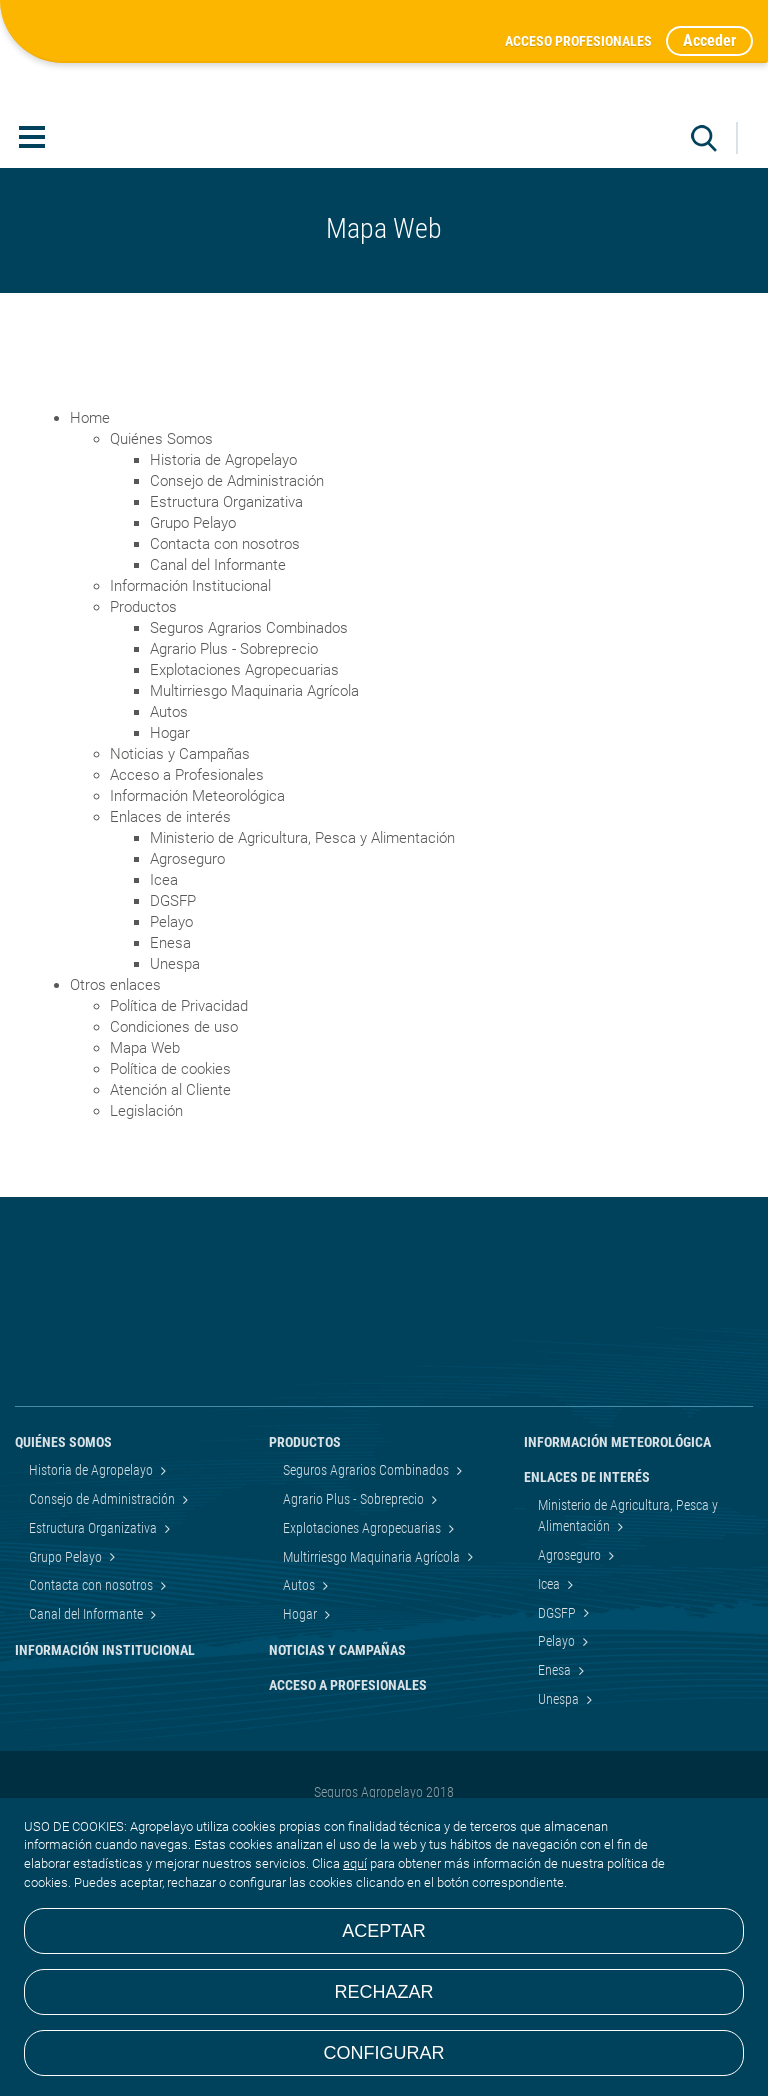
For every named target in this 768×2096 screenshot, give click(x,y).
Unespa (175, 1109)
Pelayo (171, 1067)
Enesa (170, 1088)
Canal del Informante (218, 710)
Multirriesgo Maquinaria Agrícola (254, 836)
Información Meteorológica (197, 941)
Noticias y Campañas (180, 899)
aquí (355, 1863)
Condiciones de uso (174, 1172)
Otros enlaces (115, 1130)
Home (90, 563)
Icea (164, 1025)
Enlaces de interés (170, 962)
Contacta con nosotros (225, 689)
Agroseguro (187, 1004)
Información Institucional (190, 731)
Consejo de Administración (237, 626)
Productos (143, 752)
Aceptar (384, 1931)
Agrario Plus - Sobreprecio (234, 794)
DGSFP (173, 1046)
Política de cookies (170, 1214)
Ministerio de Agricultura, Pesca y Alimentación (302, 983)
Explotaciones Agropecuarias (244, 815)
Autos (169, 857)
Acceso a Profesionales (187, 920)
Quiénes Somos (161, 584)
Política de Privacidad (179, 1151)
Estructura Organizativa (226, 647)
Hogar (170, 878)
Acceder (709, 40)
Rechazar (383, 1992)
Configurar (384, 2053)
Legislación (146, 1256)
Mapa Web (145, 1193)
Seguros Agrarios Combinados (249, 773)
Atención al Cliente (170, 1235)
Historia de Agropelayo (223, 605)
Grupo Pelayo (193, 668)
